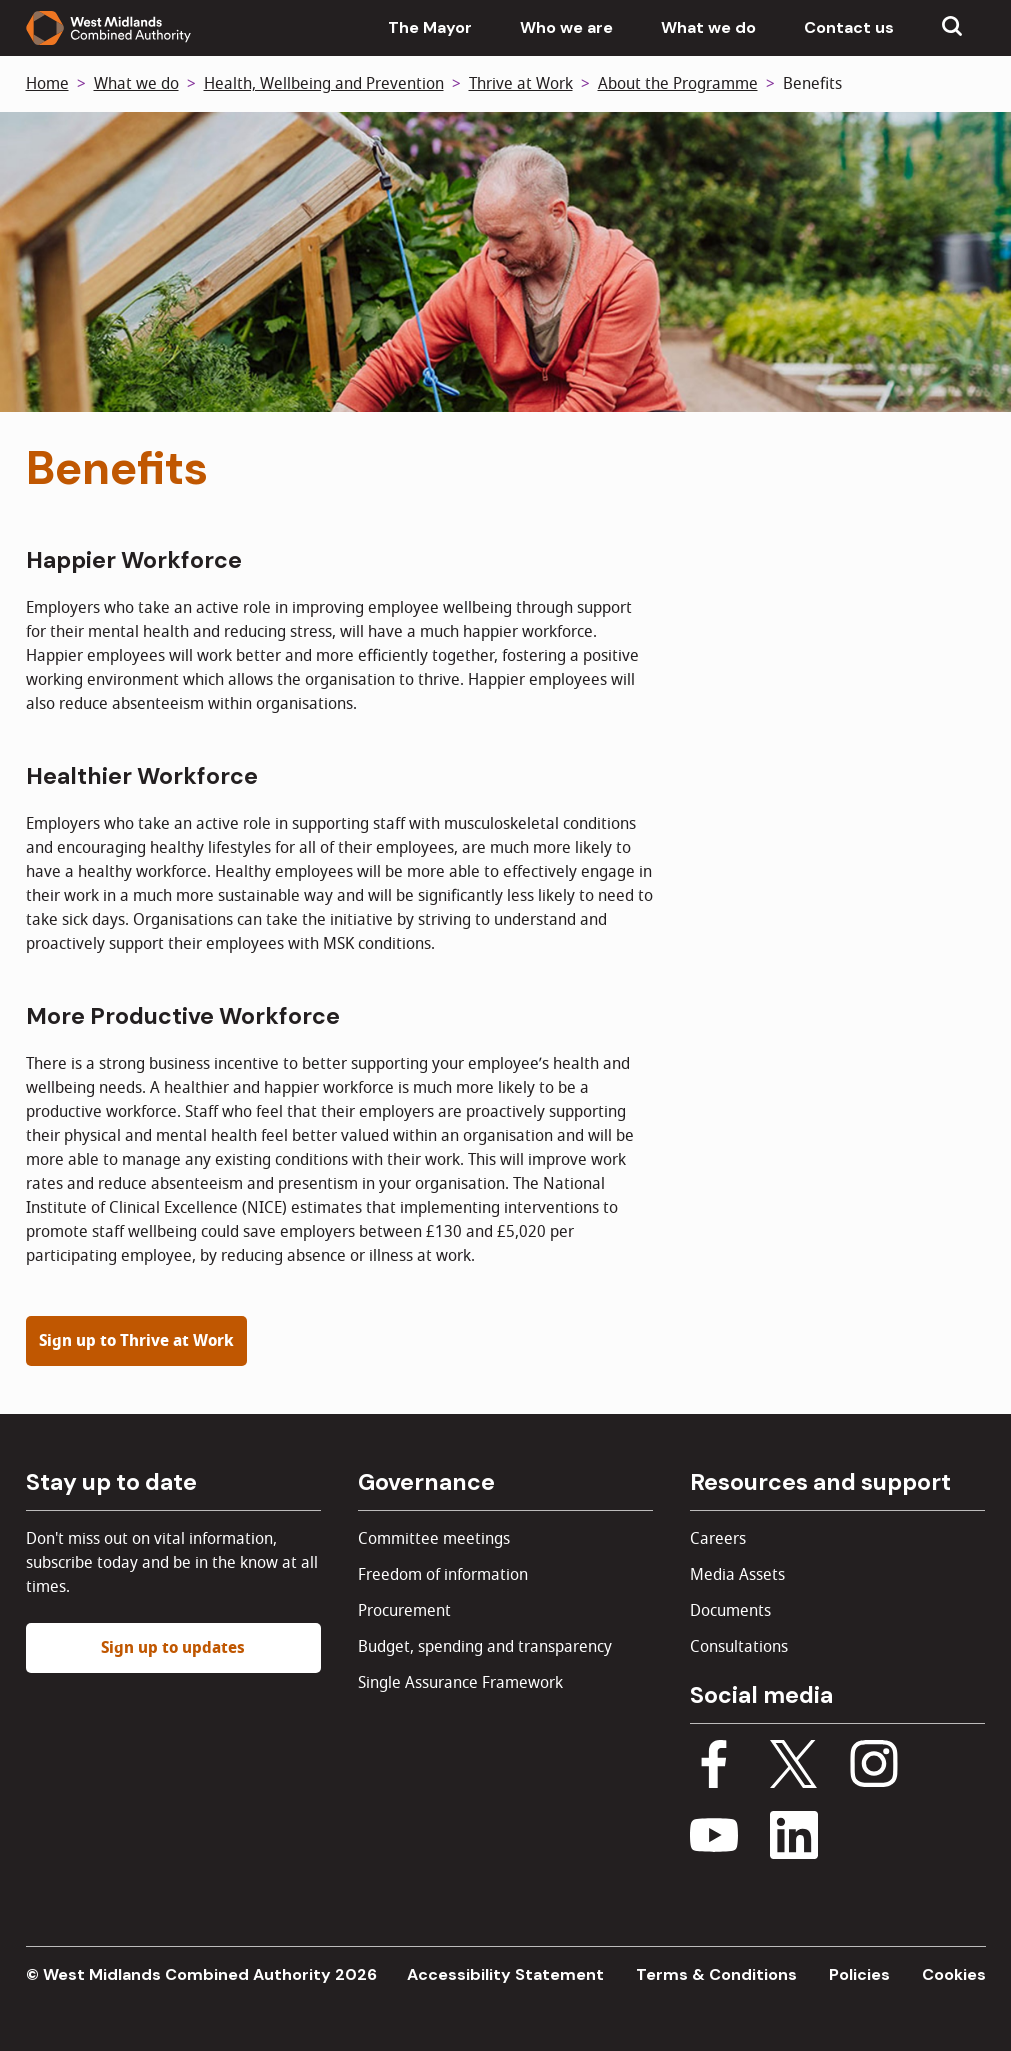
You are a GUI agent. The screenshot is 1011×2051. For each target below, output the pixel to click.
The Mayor (430, 27)
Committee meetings (434, 1539)
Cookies (954, 1974)
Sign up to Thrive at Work (136, 1341)
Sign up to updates (173, 1648)
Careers (718, 1539)
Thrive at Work (521, 84)
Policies (859, 1974)
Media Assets (737, 1575)
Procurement (404, 1611)
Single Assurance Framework (460, 1683)
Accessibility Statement (505, 1974)
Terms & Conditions (716, 1974)
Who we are (566, 27)
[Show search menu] (952, 28)
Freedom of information (443, 1575)
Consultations (739, 1647)
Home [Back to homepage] (47, 84)
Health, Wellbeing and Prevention (324, 84)
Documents (730, 1611)
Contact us (849, 27)
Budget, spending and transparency (485, 1647)
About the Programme (678, 84)
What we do (708, 27)
